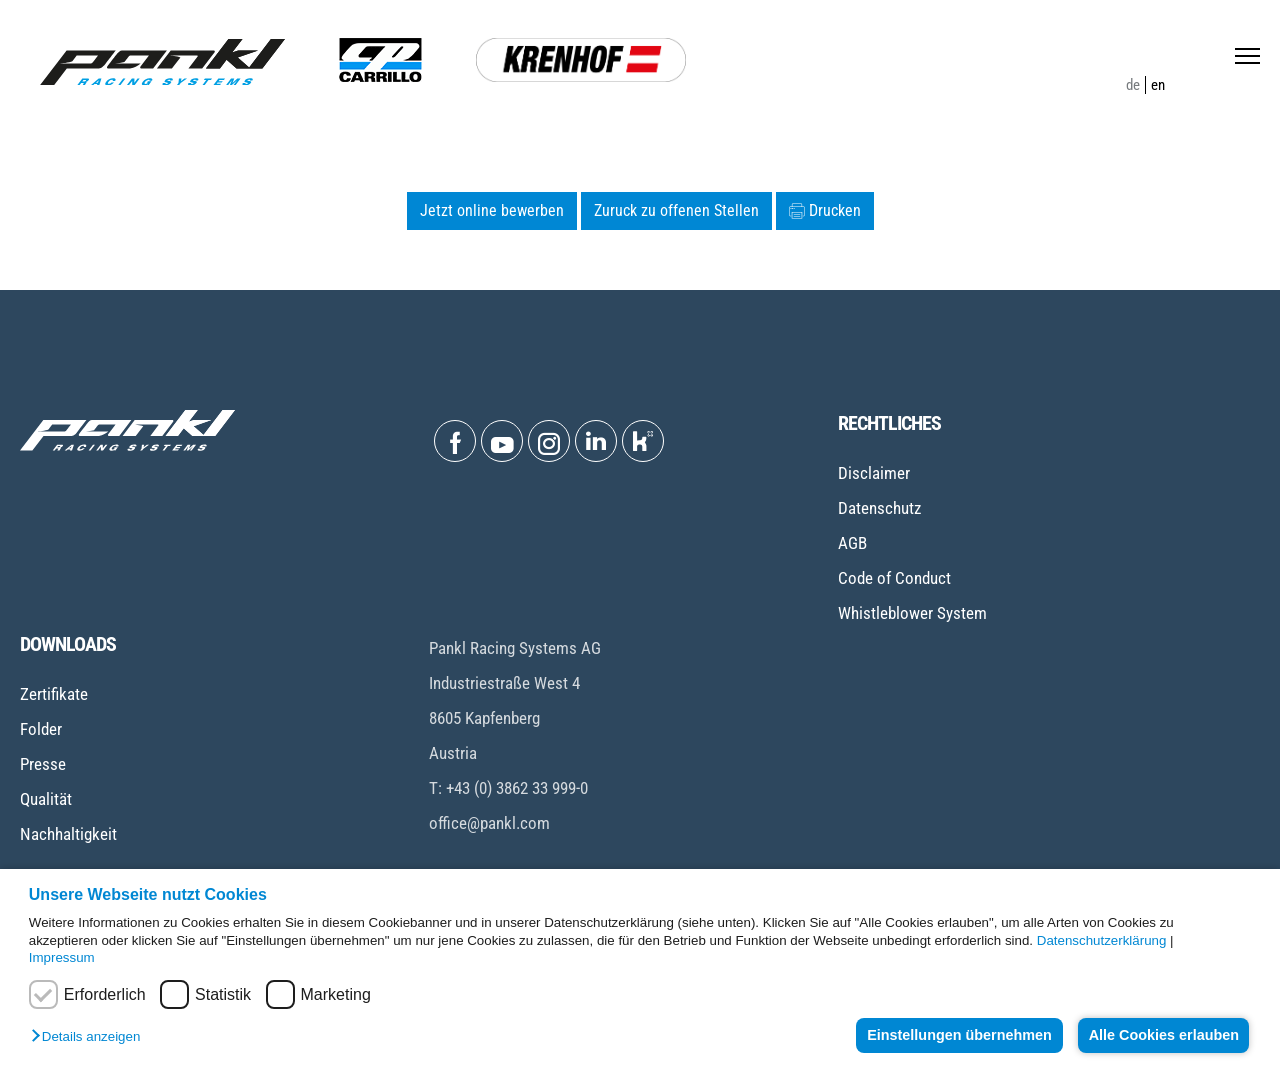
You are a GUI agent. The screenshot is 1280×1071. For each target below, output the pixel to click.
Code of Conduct (894, 578)
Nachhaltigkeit (68, 834)
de (1133, 85)
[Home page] (162, 62)
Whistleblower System (912, 613)
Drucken (825, 210)
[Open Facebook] (455, 441)
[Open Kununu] (643, 441)
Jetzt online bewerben (492, 210)
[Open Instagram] (549, 441)
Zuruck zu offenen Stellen (676, 210)
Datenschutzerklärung (1102, 940)
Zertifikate (54, 694)
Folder (41, 729)
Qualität (46, 799)
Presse (43, 764)
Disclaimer (874, 473)
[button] (90, 1037)
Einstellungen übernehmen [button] (955, 1035)
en (1158, 85)
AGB (852, 543)
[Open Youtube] (502, 441)
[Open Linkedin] (596, 441)
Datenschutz (879, 508)
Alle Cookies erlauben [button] (1162, 1035)
